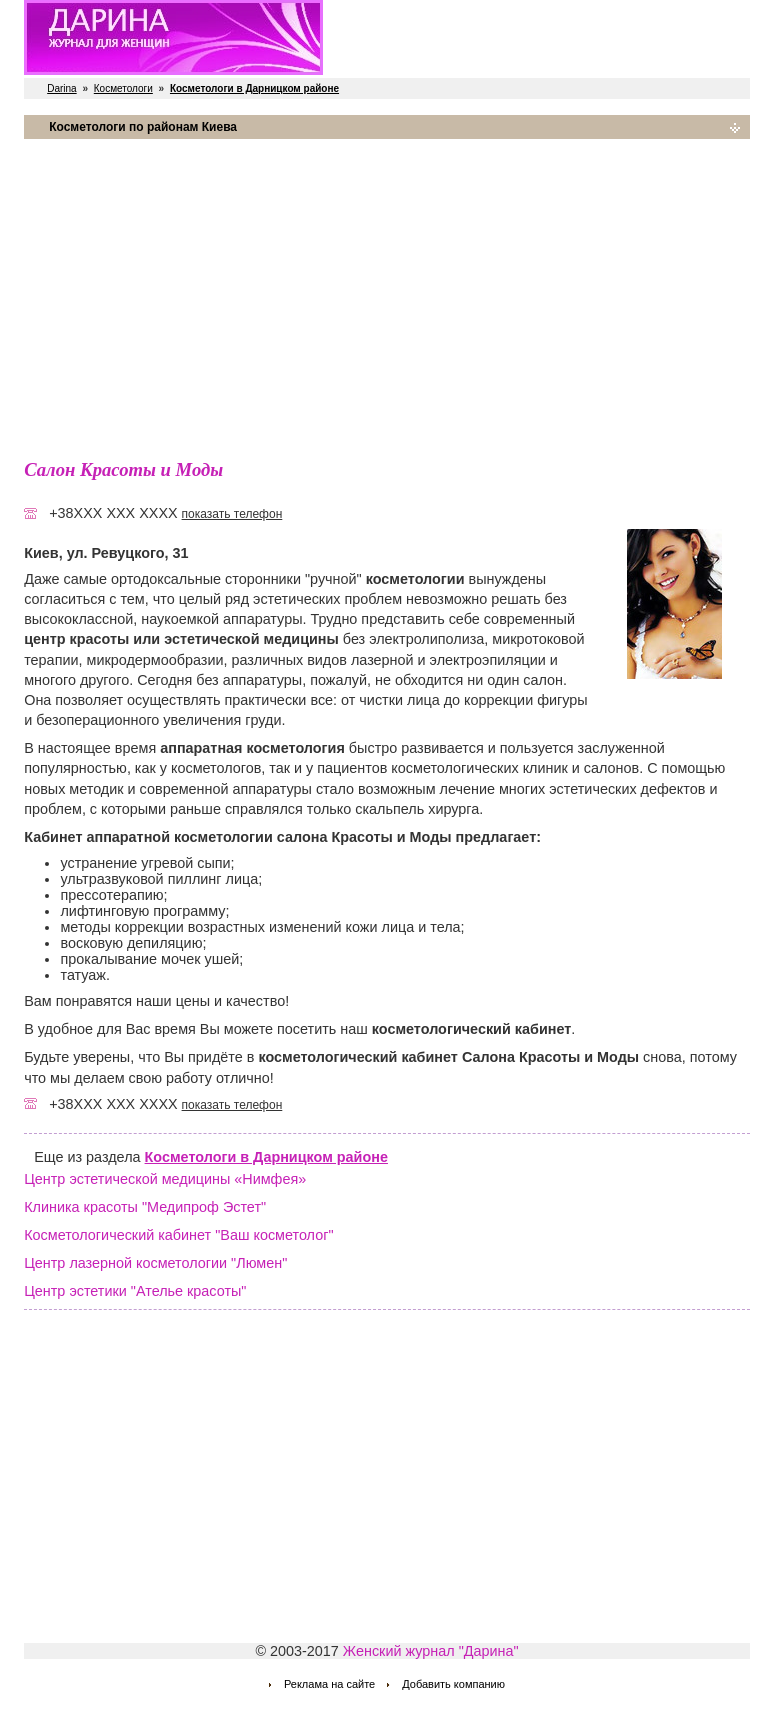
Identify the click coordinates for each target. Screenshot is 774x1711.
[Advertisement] (387, 295)
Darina (61, 88)
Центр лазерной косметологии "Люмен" (155, 1263)
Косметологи (123, 88)
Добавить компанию (453, 1684)
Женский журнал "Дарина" (431, 1651)
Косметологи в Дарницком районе (266, 1157)
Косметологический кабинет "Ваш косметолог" (178, 1235)
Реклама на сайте (329, 1684)
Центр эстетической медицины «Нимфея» (165, 1179)
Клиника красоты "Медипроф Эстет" (145, 1207)
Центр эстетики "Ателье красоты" (135, 1291)
